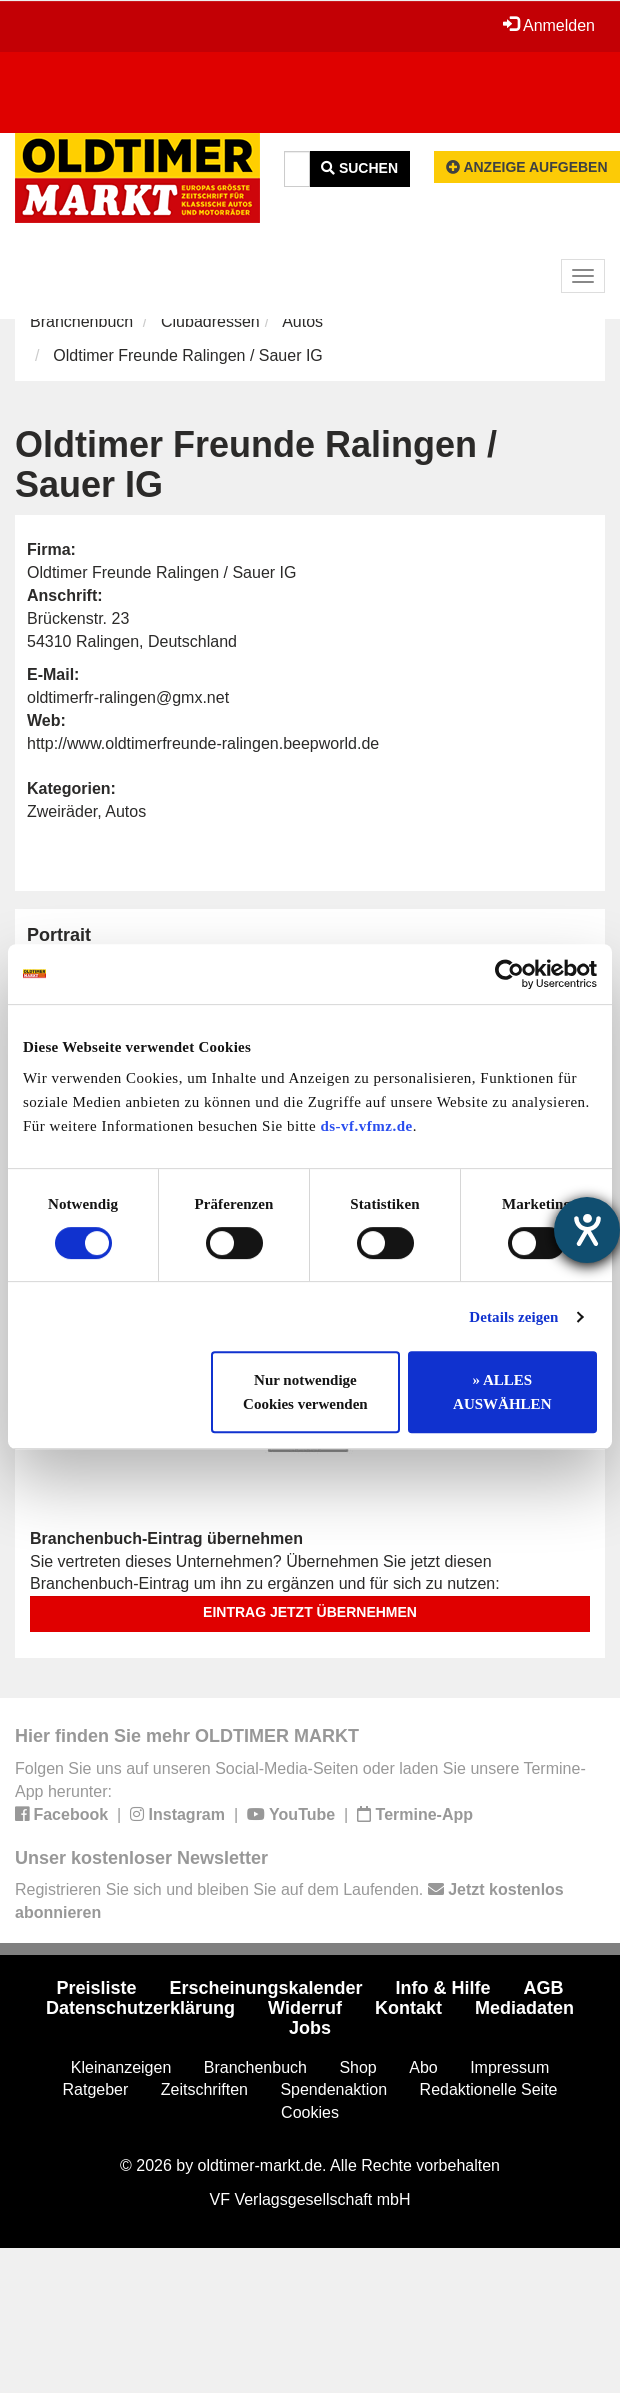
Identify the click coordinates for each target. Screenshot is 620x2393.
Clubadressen (210, 321)
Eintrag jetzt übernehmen (310, 1612)
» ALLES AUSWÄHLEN (502, 1392)
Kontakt (408, 2008)
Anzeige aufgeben (527, 167)
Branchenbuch (81, 321)
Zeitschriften (204, 2089)
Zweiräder (62, 811)
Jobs (310, 2028)
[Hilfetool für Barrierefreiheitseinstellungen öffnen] (587, 1230)
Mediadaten (524, 2008)
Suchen (359, 168)
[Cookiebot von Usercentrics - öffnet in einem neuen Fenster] (509, 974)
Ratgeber (96, 2089)
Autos (302, 321)
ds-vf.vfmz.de (366, 1126)
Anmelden (549, 25)
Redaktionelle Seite (489, 2089)
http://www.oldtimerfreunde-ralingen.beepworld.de (203, 743)
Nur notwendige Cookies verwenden (305, 1392)
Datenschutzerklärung (140, 2008)
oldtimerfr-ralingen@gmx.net (128, 697)
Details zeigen (513, 1317)
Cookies (310, 2112)
